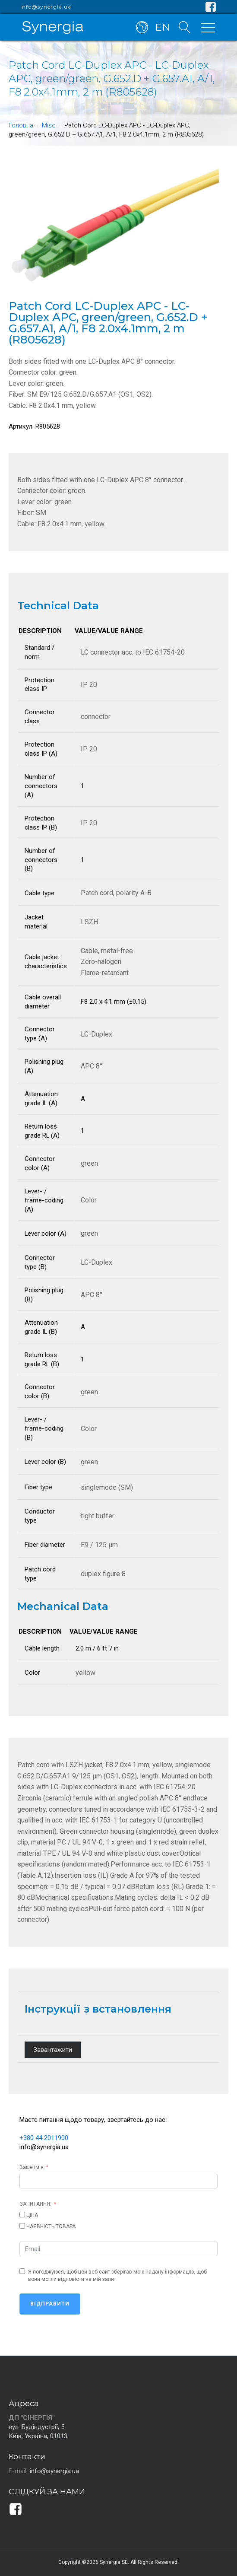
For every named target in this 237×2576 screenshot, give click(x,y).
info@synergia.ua (45, 7)
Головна (21, 125)
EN (162, 27)
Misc (49, 125)
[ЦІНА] (22, 2214)
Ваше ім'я (31, 2167)
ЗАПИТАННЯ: (35, 2204)
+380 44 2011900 (43, 2138)
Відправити (50, 2304)
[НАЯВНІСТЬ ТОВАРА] (22, 2226)
